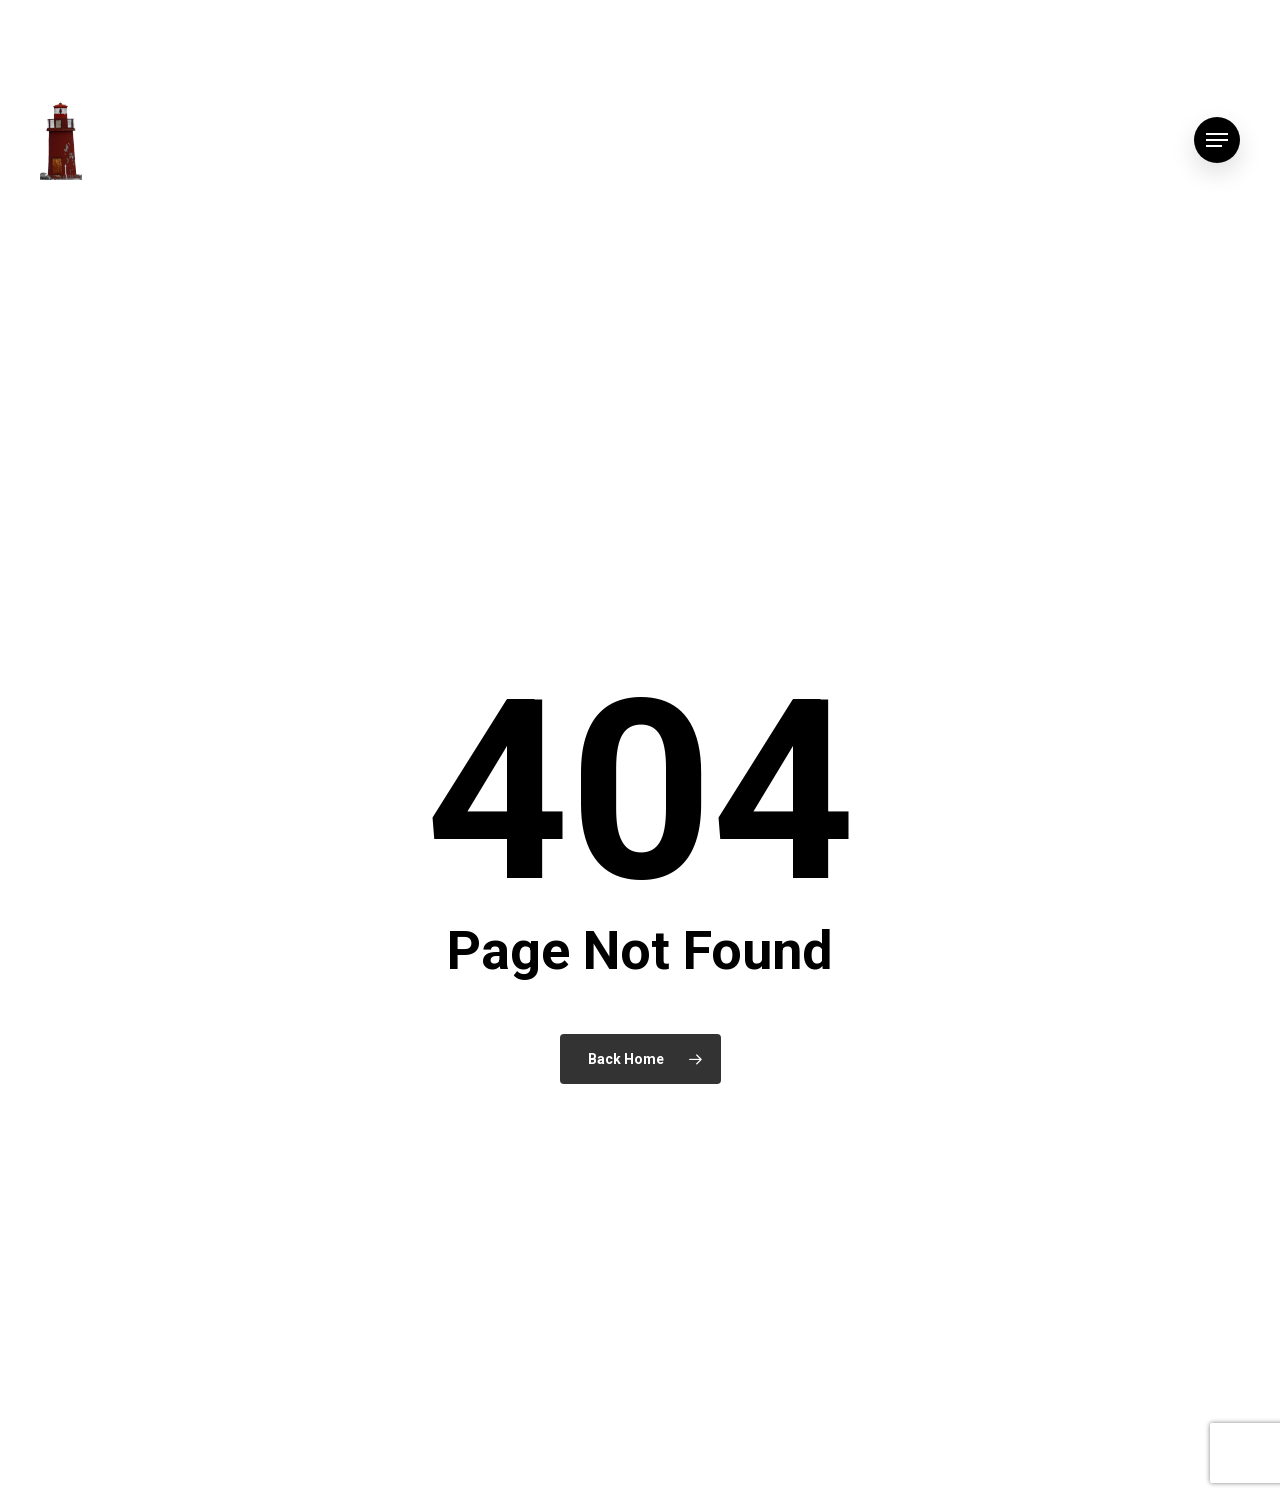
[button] (1217, 140)
